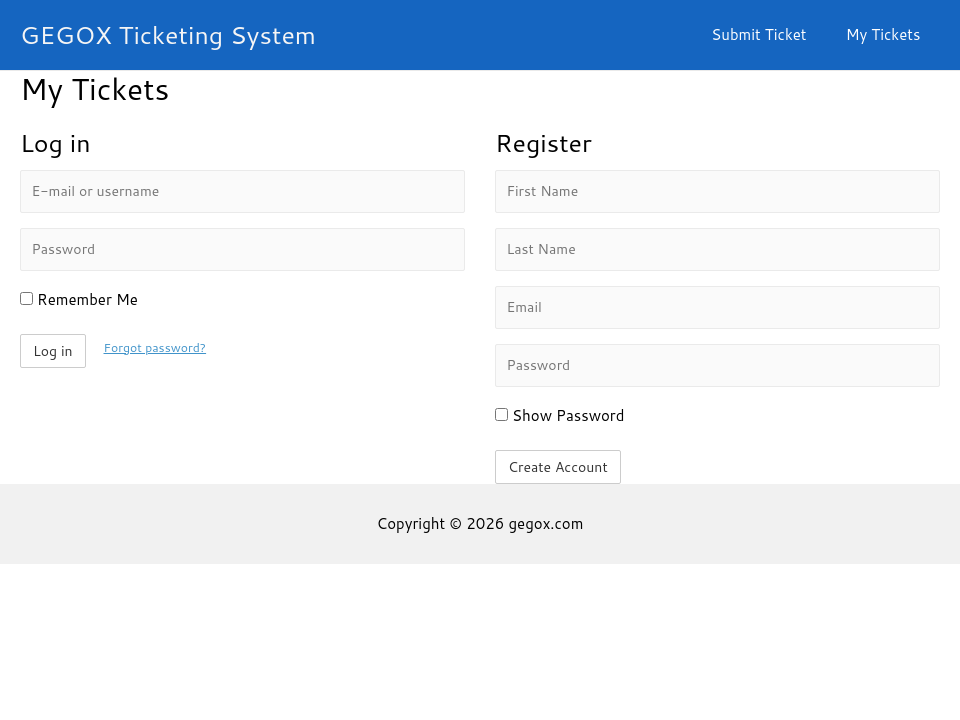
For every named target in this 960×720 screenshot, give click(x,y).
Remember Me (79, 299)
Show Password (559, 415)
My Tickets (887, 34)
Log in (53, 351)
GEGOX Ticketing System (168, 34)
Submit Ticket (772, 34)
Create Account (558, 467)
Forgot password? (156, 347)
